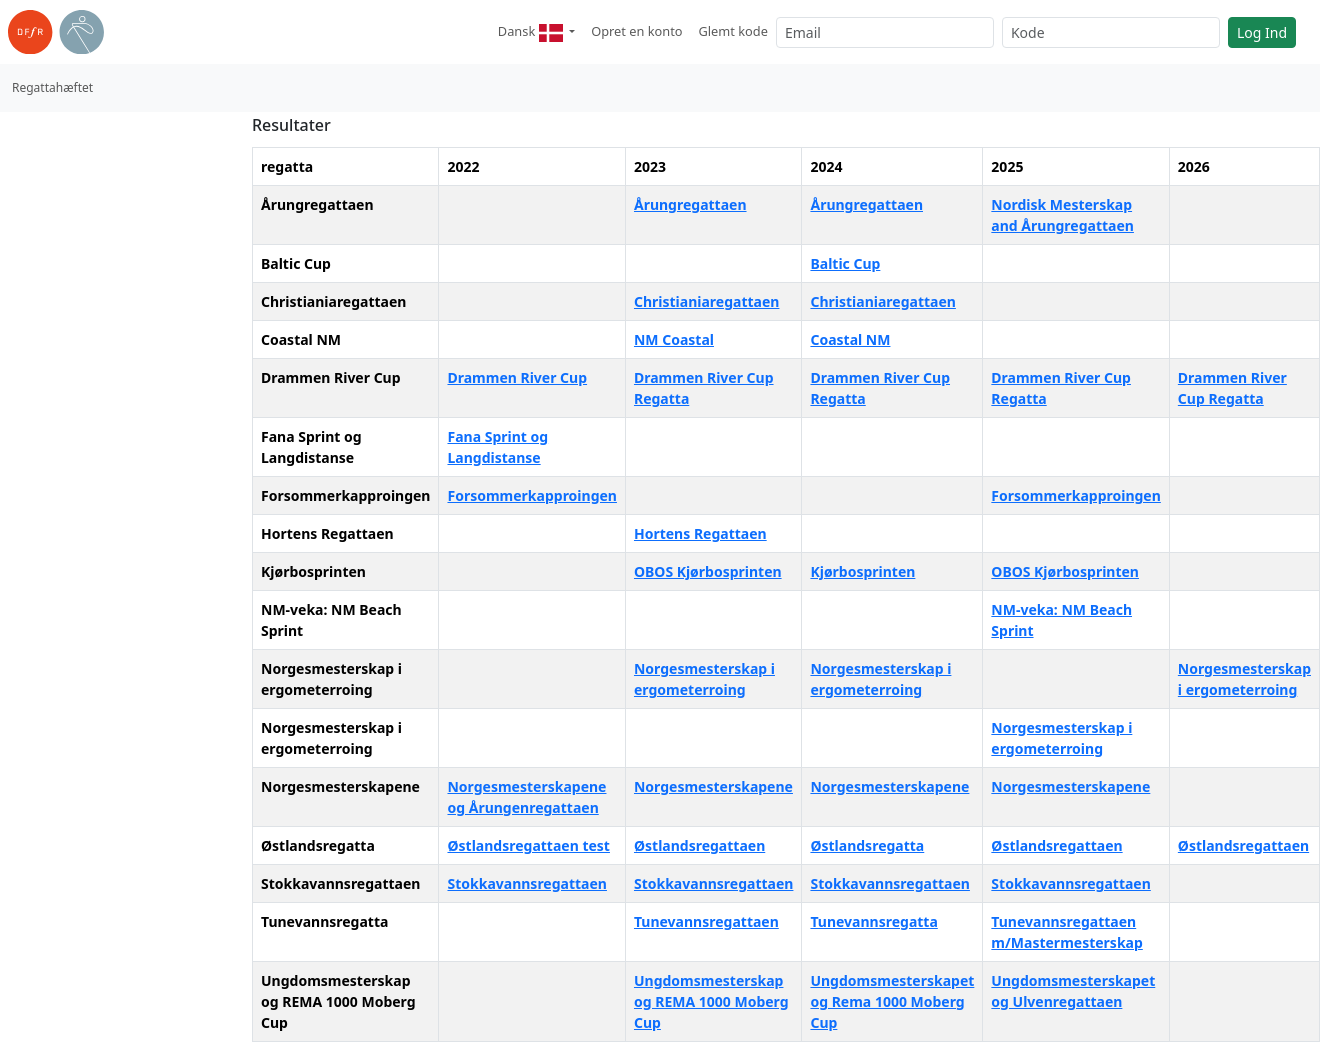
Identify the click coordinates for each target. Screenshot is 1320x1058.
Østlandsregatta (867, 845)
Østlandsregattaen (699, 845)
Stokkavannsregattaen (526, 883)
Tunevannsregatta (873, 921)
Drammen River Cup (517, 377)
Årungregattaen (690, 204)
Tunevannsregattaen (706, 921)
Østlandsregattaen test (528, 845)
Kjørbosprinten (862, 571)
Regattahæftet (52, 87)
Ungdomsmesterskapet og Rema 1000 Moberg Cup (892, 1001)
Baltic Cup (845, 263)
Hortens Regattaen (700, 533)
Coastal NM (850, 339)
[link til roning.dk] (56, 32)
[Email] (885, 32)
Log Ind (1262, 32)
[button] (536, 32)
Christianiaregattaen (706, 301)
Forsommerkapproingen (531, 495)
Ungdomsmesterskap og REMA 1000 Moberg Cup (711, 1001)
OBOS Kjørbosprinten (708, 571)
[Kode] (1111, 32)
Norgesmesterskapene (713, 786)
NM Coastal (674, 339)
